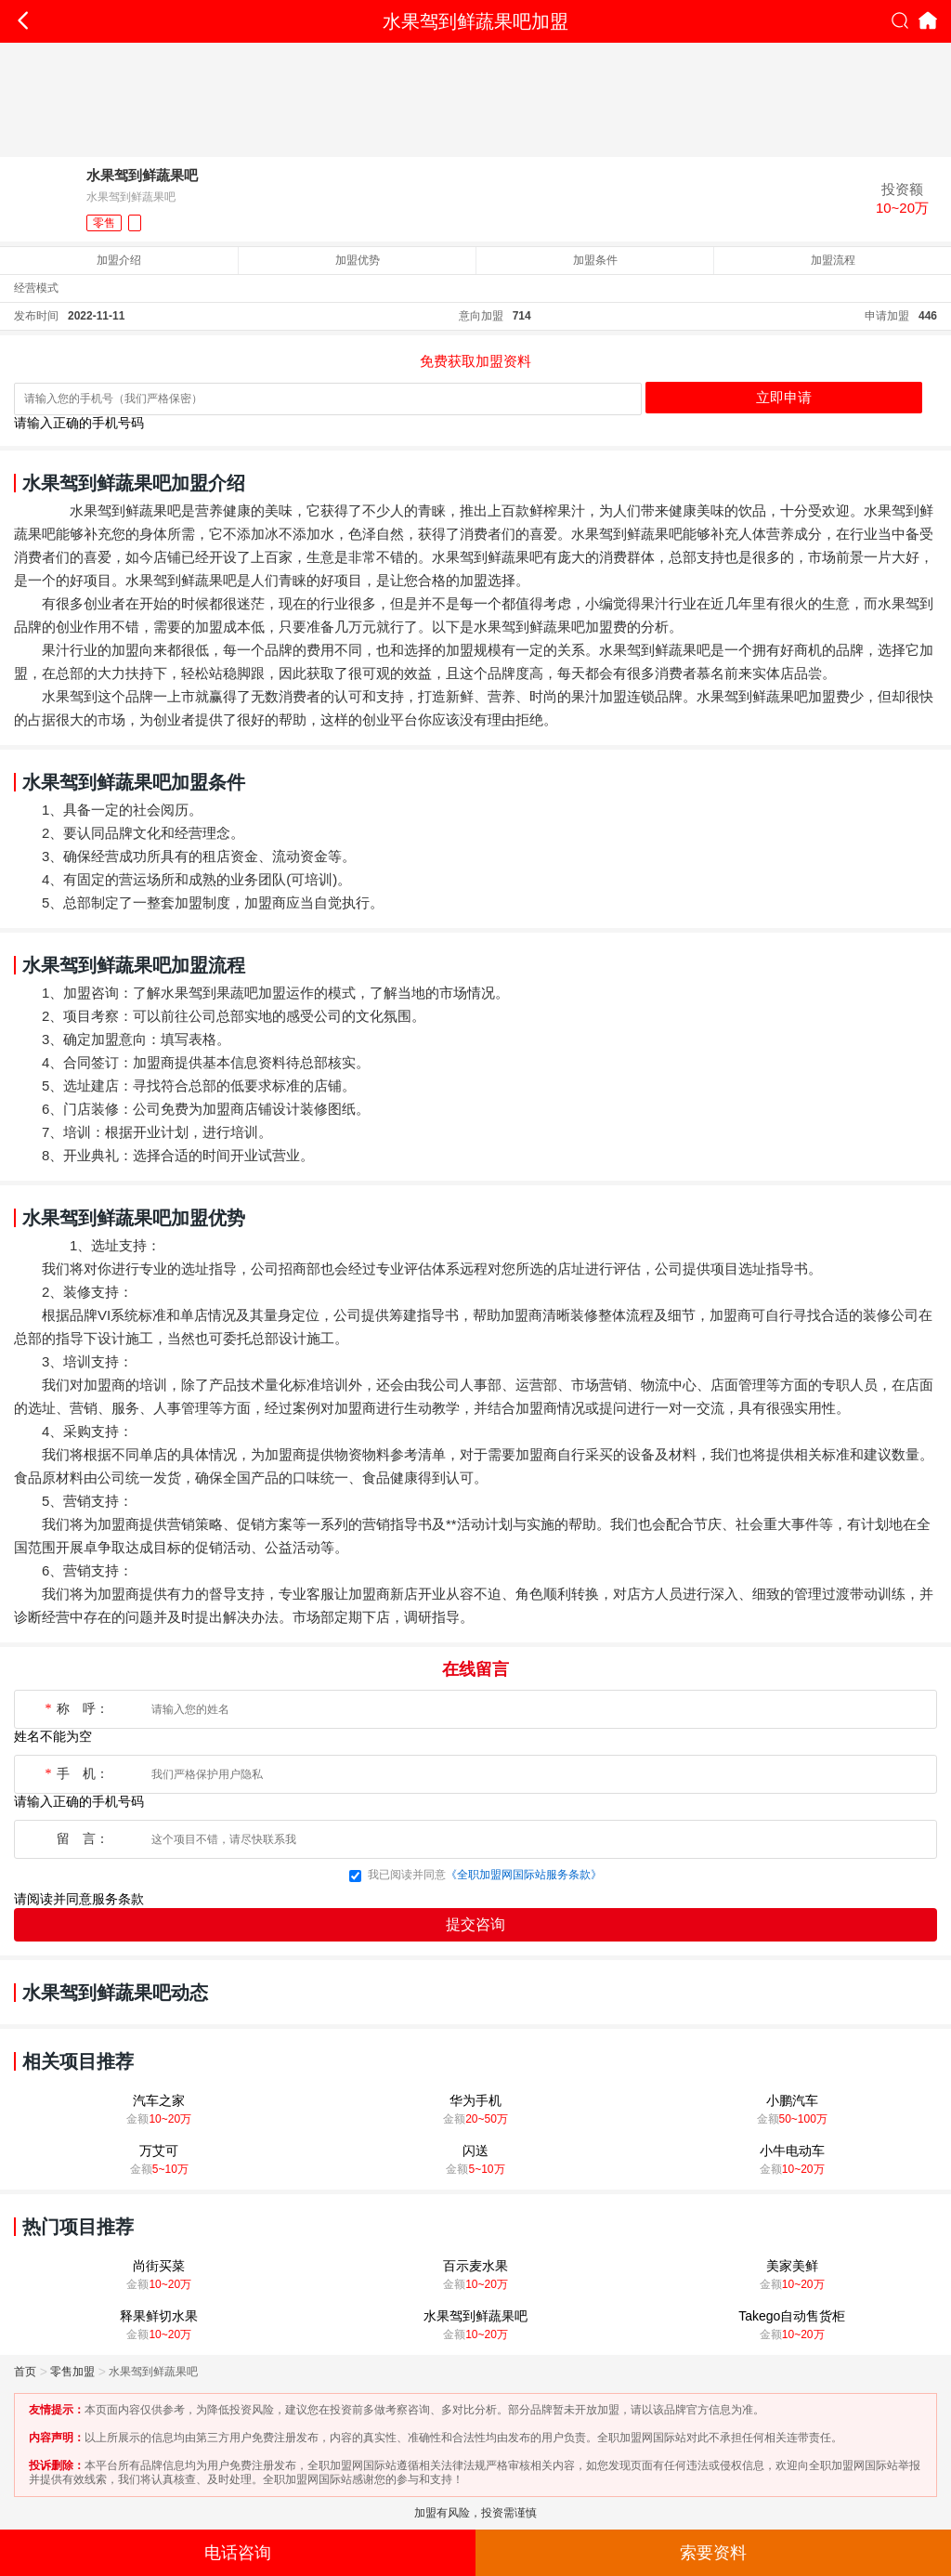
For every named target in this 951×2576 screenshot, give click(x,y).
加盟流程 (833, 260)
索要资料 (713, 2552)
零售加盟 (72, 2371)
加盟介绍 (119, 260)
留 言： (83, 1839)
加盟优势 (357, 260)
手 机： (76, 1774)
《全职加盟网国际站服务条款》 (524, 1874)
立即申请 (784, 397)
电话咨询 (237, 2552)
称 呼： (76, 1709)
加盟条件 (595, 260)
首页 (25, 2371)
